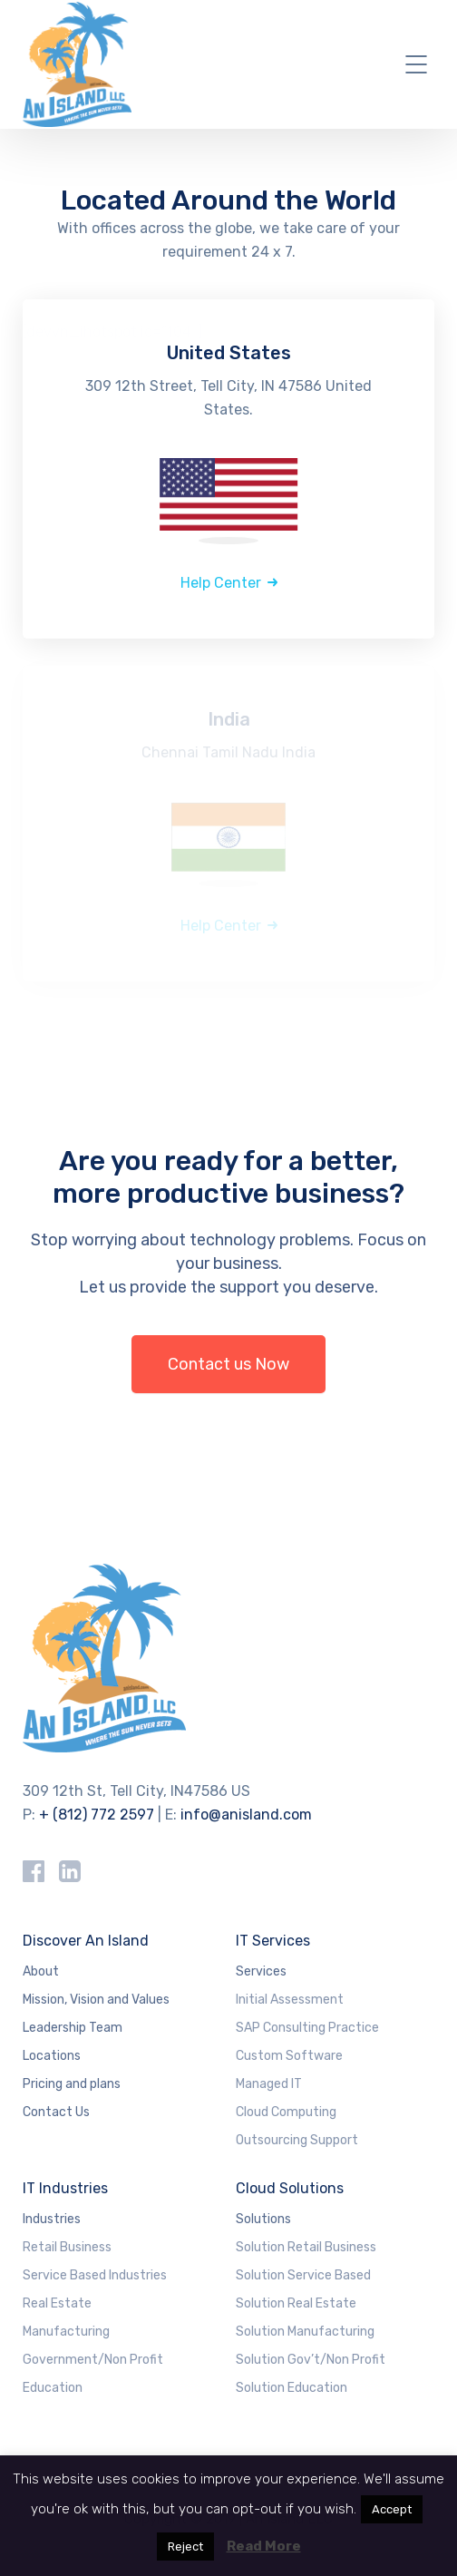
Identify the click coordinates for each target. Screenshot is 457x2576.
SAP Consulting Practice (307, 2027)
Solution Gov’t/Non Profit (310, 2359)
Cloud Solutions (290, 2188)
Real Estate (57, 2303)
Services (261, 1971)
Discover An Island (86, 1940)
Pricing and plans (72, 2084)
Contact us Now (228, 1364)
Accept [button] (392, 2509)
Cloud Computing (286, 2112)
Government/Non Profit (93, 2359)
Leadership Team (72, 2027)
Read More (264, 2546)
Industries (52, 2219)
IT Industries (65, 2188)
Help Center (220, 582)
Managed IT (269, 2084)
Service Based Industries (95, 2275)
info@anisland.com (246, 1814)
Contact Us (56, 2112)
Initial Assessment (290, 1999)
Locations (52, 2056)
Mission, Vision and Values (96, 1999)
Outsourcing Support (297, 2140)
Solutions (263, 2219)
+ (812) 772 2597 (96, 1814)
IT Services (273, 1940)
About (41, 1971)
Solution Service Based (303, 2275)
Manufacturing (66, 2331)
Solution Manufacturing (305, 2331)
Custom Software (289, 2056)
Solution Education (291, 2387)
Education (53, 2387)
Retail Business (67, 2247)
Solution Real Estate (296, 2303)
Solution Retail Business (306, 2247)
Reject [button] (185, 2546)
